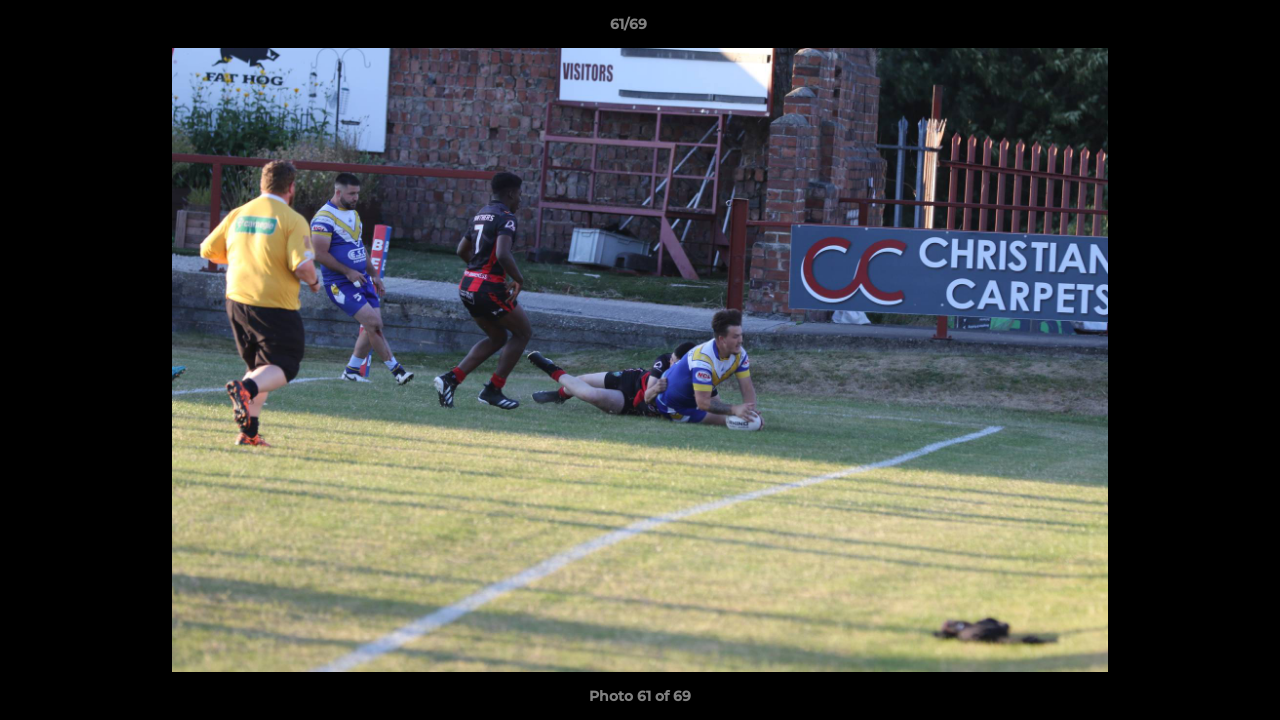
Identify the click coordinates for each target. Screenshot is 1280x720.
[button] (1196, 29)
